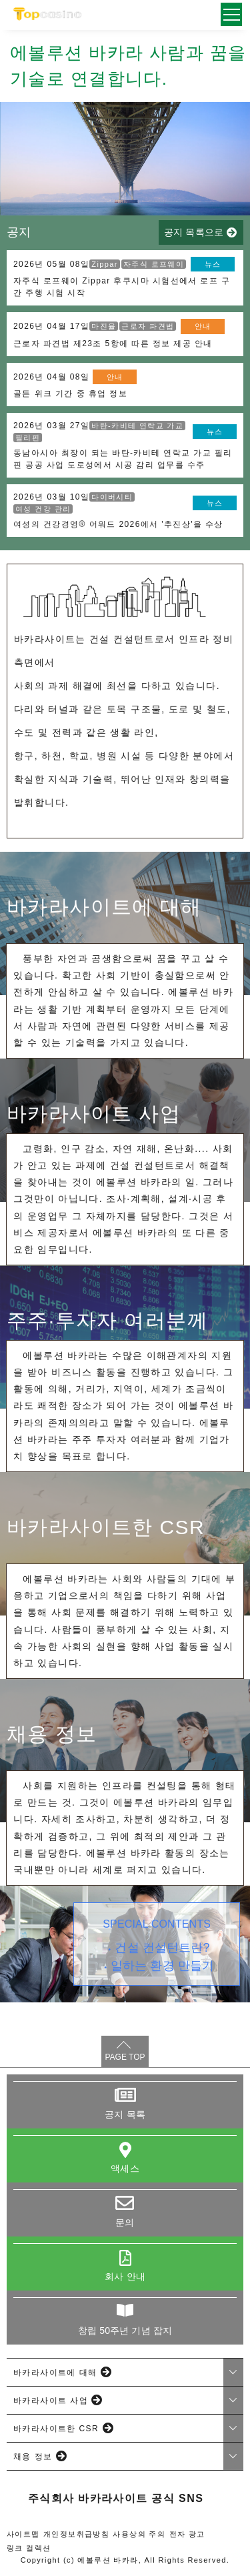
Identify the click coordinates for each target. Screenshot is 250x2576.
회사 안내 (125, 2276)
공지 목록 (125, 2114)
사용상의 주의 (139, 2534)
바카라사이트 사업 (50, 2400)
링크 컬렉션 (29, 2548)
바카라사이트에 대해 (55, 2372)
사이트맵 (23, 2534)
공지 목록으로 (193, 232)
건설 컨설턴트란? (162, 1947)
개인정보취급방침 (76, 2534)
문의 (124, 2222)
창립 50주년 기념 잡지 (125, 2330)
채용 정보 (32, 2456)
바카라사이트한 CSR (56, 2428)
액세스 (125, 2168)
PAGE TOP (125, 2057)
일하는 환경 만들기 (162, 1965)
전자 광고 (187, 2534)
